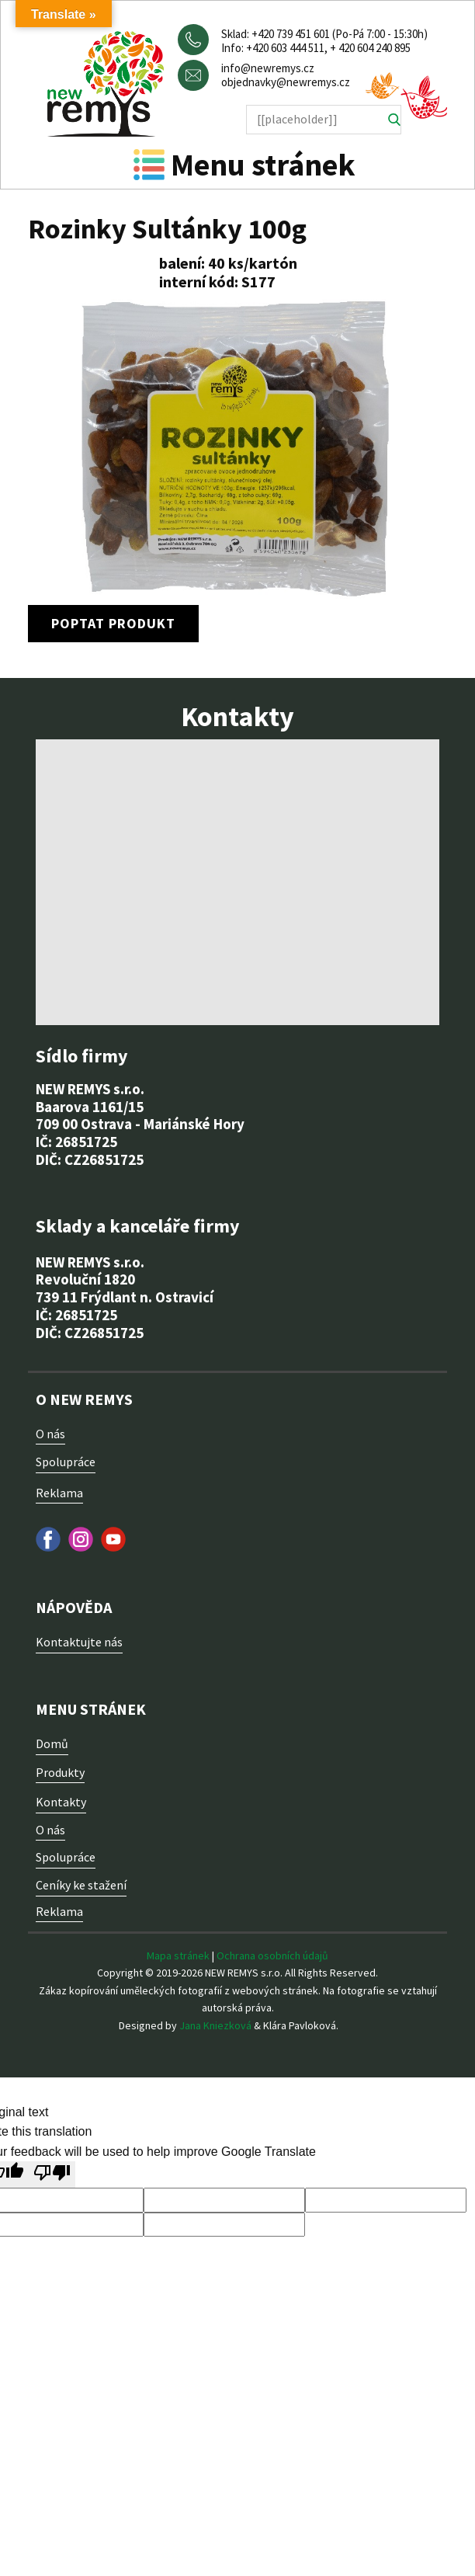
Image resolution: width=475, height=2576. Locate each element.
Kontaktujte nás (79, 1642)
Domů (52, 1743)
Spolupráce (65, 1461)
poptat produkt (113, 623)
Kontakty (61, 1801)
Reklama (59, 1492)
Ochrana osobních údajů (272, 1955)
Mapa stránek (178, 1955)
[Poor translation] (52, 2174)
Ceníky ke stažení (81, 1885)
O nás (50, 1433)
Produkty (60, 1772)
